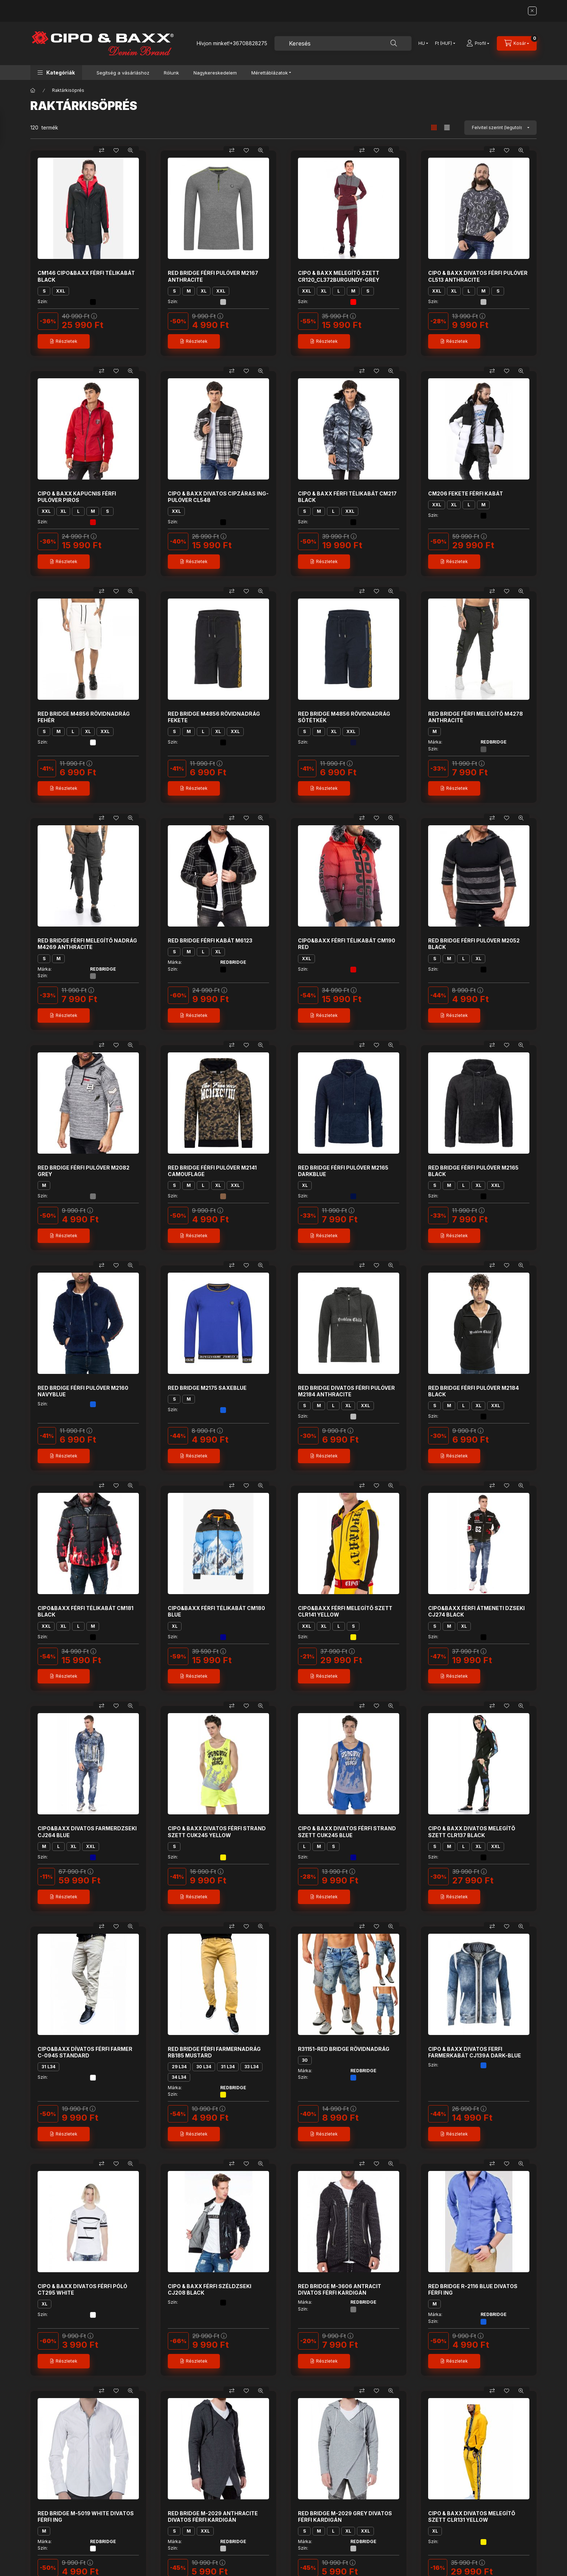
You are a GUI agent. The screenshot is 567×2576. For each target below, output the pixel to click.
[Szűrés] (7, 127)
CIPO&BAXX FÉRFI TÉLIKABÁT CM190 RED (346, 943)
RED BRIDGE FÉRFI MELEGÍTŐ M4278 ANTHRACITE (475, 717)
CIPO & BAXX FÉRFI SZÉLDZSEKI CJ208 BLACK (209, 2289)
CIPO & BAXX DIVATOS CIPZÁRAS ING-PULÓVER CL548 (218, 496)
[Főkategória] (32, 90)
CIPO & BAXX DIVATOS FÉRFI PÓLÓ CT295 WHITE (82, 2289)
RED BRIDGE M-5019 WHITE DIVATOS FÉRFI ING (86, 2516)
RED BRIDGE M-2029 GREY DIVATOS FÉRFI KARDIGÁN (345, 2516)
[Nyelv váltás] (421, 43)
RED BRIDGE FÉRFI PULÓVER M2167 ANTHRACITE (213, 276)
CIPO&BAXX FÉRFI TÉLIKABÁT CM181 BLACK (85, 1611)
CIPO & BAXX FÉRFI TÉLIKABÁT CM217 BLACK (347, 496)
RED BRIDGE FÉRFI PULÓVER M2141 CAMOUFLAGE (212, 1170)
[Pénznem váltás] (443, 43)
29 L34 (179, 2066)
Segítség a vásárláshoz (123, 73)
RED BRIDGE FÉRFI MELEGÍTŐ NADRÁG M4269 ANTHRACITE (87, 943)
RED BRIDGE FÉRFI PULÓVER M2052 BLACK (474, 943)
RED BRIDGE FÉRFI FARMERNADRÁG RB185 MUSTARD (214, 2052)
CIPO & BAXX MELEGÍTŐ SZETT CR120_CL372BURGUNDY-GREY (338, 276)
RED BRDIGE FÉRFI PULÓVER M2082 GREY (83, 1170)
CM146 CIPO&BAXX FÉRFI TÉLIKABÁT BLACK (86, 276)
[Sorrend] (500, 127)
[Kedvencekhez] (116, 150)
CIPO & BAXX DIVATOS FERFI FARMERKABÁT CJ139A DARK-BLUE (474, 2052)
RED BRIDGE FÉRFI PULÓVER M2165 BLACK (473, 1170)
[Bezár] (532, 11)
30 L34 (203, 2066)
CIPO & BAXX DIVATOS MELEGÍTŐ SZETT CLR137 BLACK (471, 1831)
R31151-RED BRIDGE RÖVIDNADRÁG (343, 2049)
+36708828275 (248, 43)
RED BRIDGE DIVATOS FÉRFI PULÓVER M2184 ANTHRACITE (346, 1391)
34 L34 (179, 2077)
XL (203, 291)
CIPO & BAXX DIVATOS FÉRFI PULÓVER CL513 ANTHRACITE (478, 276)
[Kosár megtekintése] (517, 43)
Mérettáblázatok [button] (269, 73)
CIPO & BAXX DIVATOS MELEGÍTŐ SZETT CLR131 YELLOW (471, 2516)
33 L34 (251, 2066)
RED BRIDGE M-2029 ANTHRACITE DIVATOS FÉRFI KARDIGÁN (213, 2516)
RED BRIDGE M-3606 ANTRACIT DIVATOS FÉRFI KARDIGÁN (339, 2289)
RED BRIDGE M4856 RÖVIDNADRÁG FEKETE (214, 717)
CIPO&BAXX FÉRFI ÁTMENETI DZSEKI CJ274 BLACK (476, 1611)
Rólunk (171, 73)
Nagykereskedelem (215, 73)
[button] (56, 72)
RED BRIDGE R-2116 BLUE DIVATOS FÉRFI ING (472, 2289)
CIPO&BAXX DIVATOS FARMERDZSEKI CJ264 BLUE (87, 1831)
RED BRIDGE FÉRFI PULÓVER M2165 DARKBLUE (343, 1170)
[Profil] (478, 43)
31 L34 (48, 2066)
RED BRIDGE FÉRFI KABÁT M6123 (210, 940)
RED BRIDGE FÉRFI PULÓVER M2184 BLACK (473, 1391)
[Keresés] (393, 43)
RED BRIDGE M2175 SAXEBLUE (207, 1388)
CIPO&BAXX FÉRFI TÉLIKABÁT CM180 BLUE (216, 1611)
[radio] (447, 127)
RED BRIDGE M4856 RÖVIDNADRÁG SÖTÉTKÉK (344, 717)
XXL (60, 291)
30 (305, 2060)
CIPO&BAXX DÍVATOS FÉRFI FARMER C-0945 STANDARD (85, 2052)
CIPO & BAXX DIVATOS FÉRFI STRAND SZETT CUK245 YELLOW (217, 1831)
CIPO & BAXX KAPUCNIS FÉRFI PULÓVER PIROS (77, 496)
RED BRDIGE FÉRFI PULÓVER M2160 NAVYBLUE (83, 1391)
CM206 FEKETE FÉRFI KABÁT (465, 493)
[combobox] (343, 43)
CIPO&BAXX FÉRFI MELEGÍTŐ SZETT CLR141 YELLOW (345, 1611)
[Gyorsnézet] (130, 150)
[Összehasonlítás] (101, 150)
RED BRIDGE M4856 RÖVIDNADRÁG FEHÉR (84, 717)
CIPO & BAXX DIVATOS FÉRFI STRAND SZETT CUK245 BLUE (347, 1831)
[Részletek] (64, 341)
